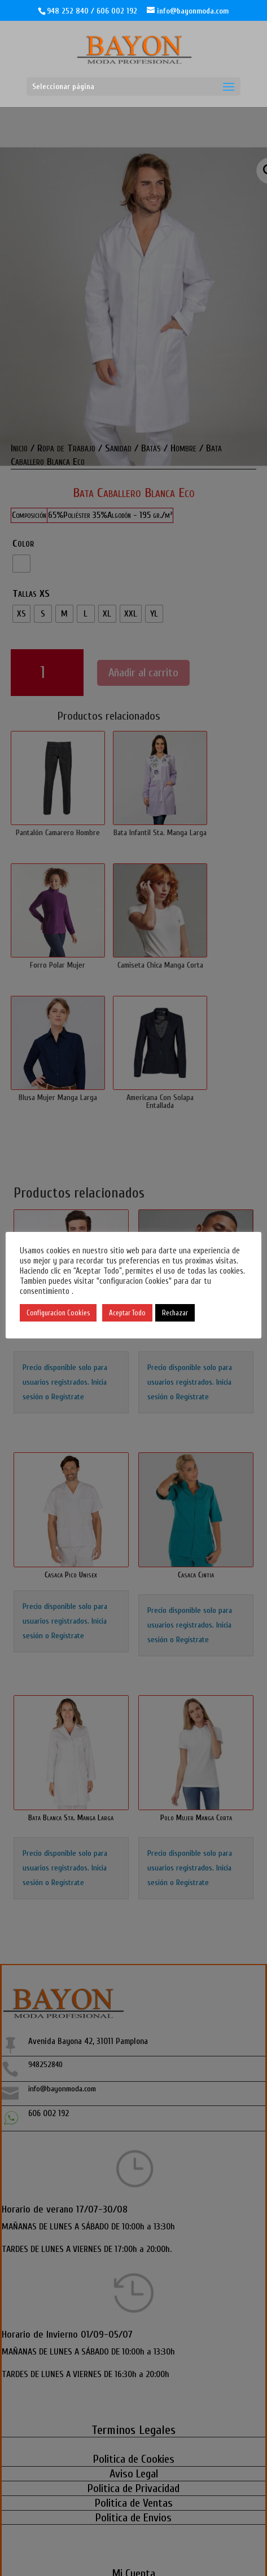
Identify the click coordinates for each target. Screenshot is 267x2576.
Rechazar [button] (187, 1313)
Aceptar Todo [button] (139, 1313)
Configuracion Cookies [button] (70, 1313)
